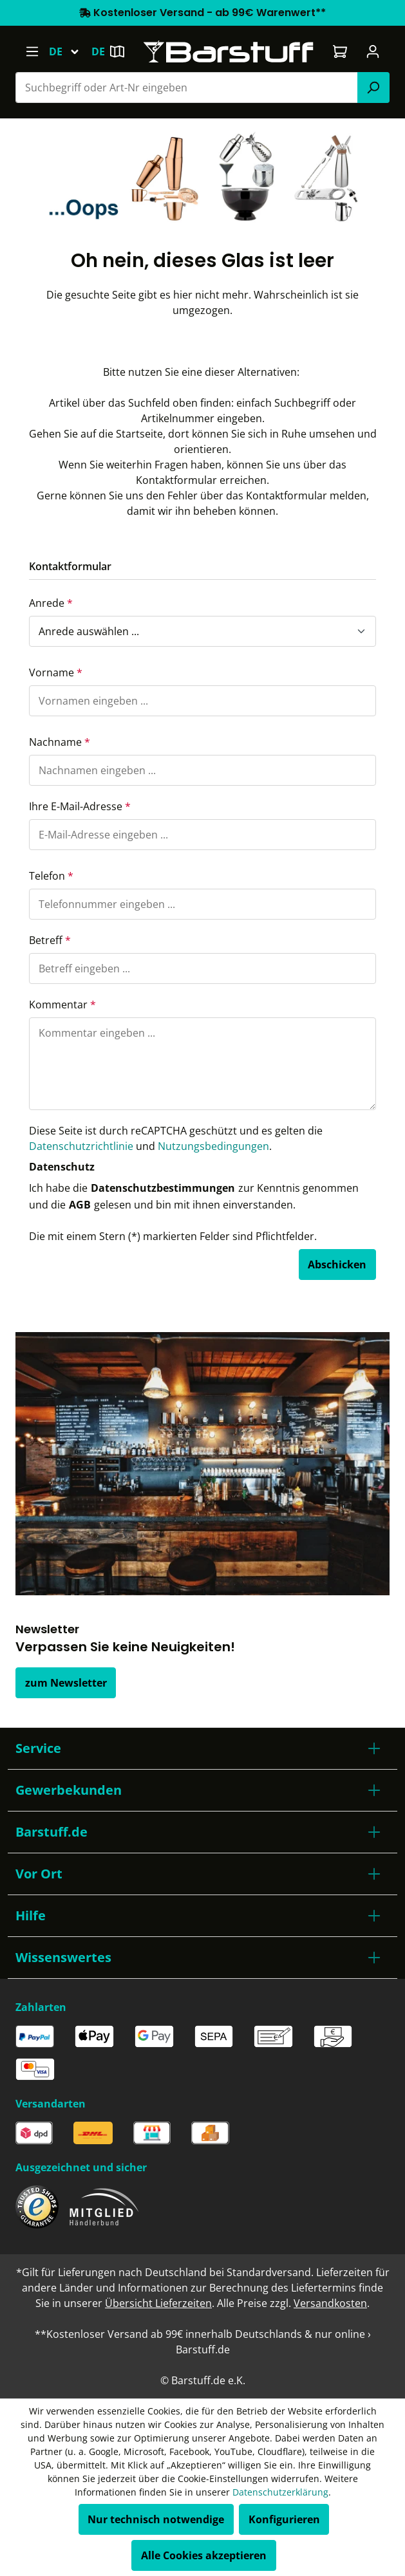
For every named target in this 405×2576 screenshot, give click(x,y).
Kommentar (62, 1004)
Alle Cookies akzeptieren (204, 2555)
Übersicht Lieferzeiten (158, 2303)
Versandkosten (330, 2303)
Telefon (51, 876)
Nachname (59, 742)
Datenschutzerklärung (280, 2492)
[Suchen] (373, 87)
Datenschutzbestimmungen (163, 1188)
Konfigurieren (284, 2519)
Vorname (55, 672)
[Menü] (31, 51)
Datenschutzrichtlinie (81, 1146)
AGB (80, 1205)
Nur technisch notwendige (156, 2519)
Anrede (51, 603)
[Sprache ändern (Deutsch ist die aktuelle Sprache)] (69, 51)
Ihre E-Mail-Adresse (80, 806)
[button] (202, 1748)
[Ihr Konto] (373, 51)
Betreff (50, 940)
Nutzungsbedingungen (213, 1146)
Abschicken (337, 1264)
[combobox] (186, 87)
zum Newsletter (66, 1683)
